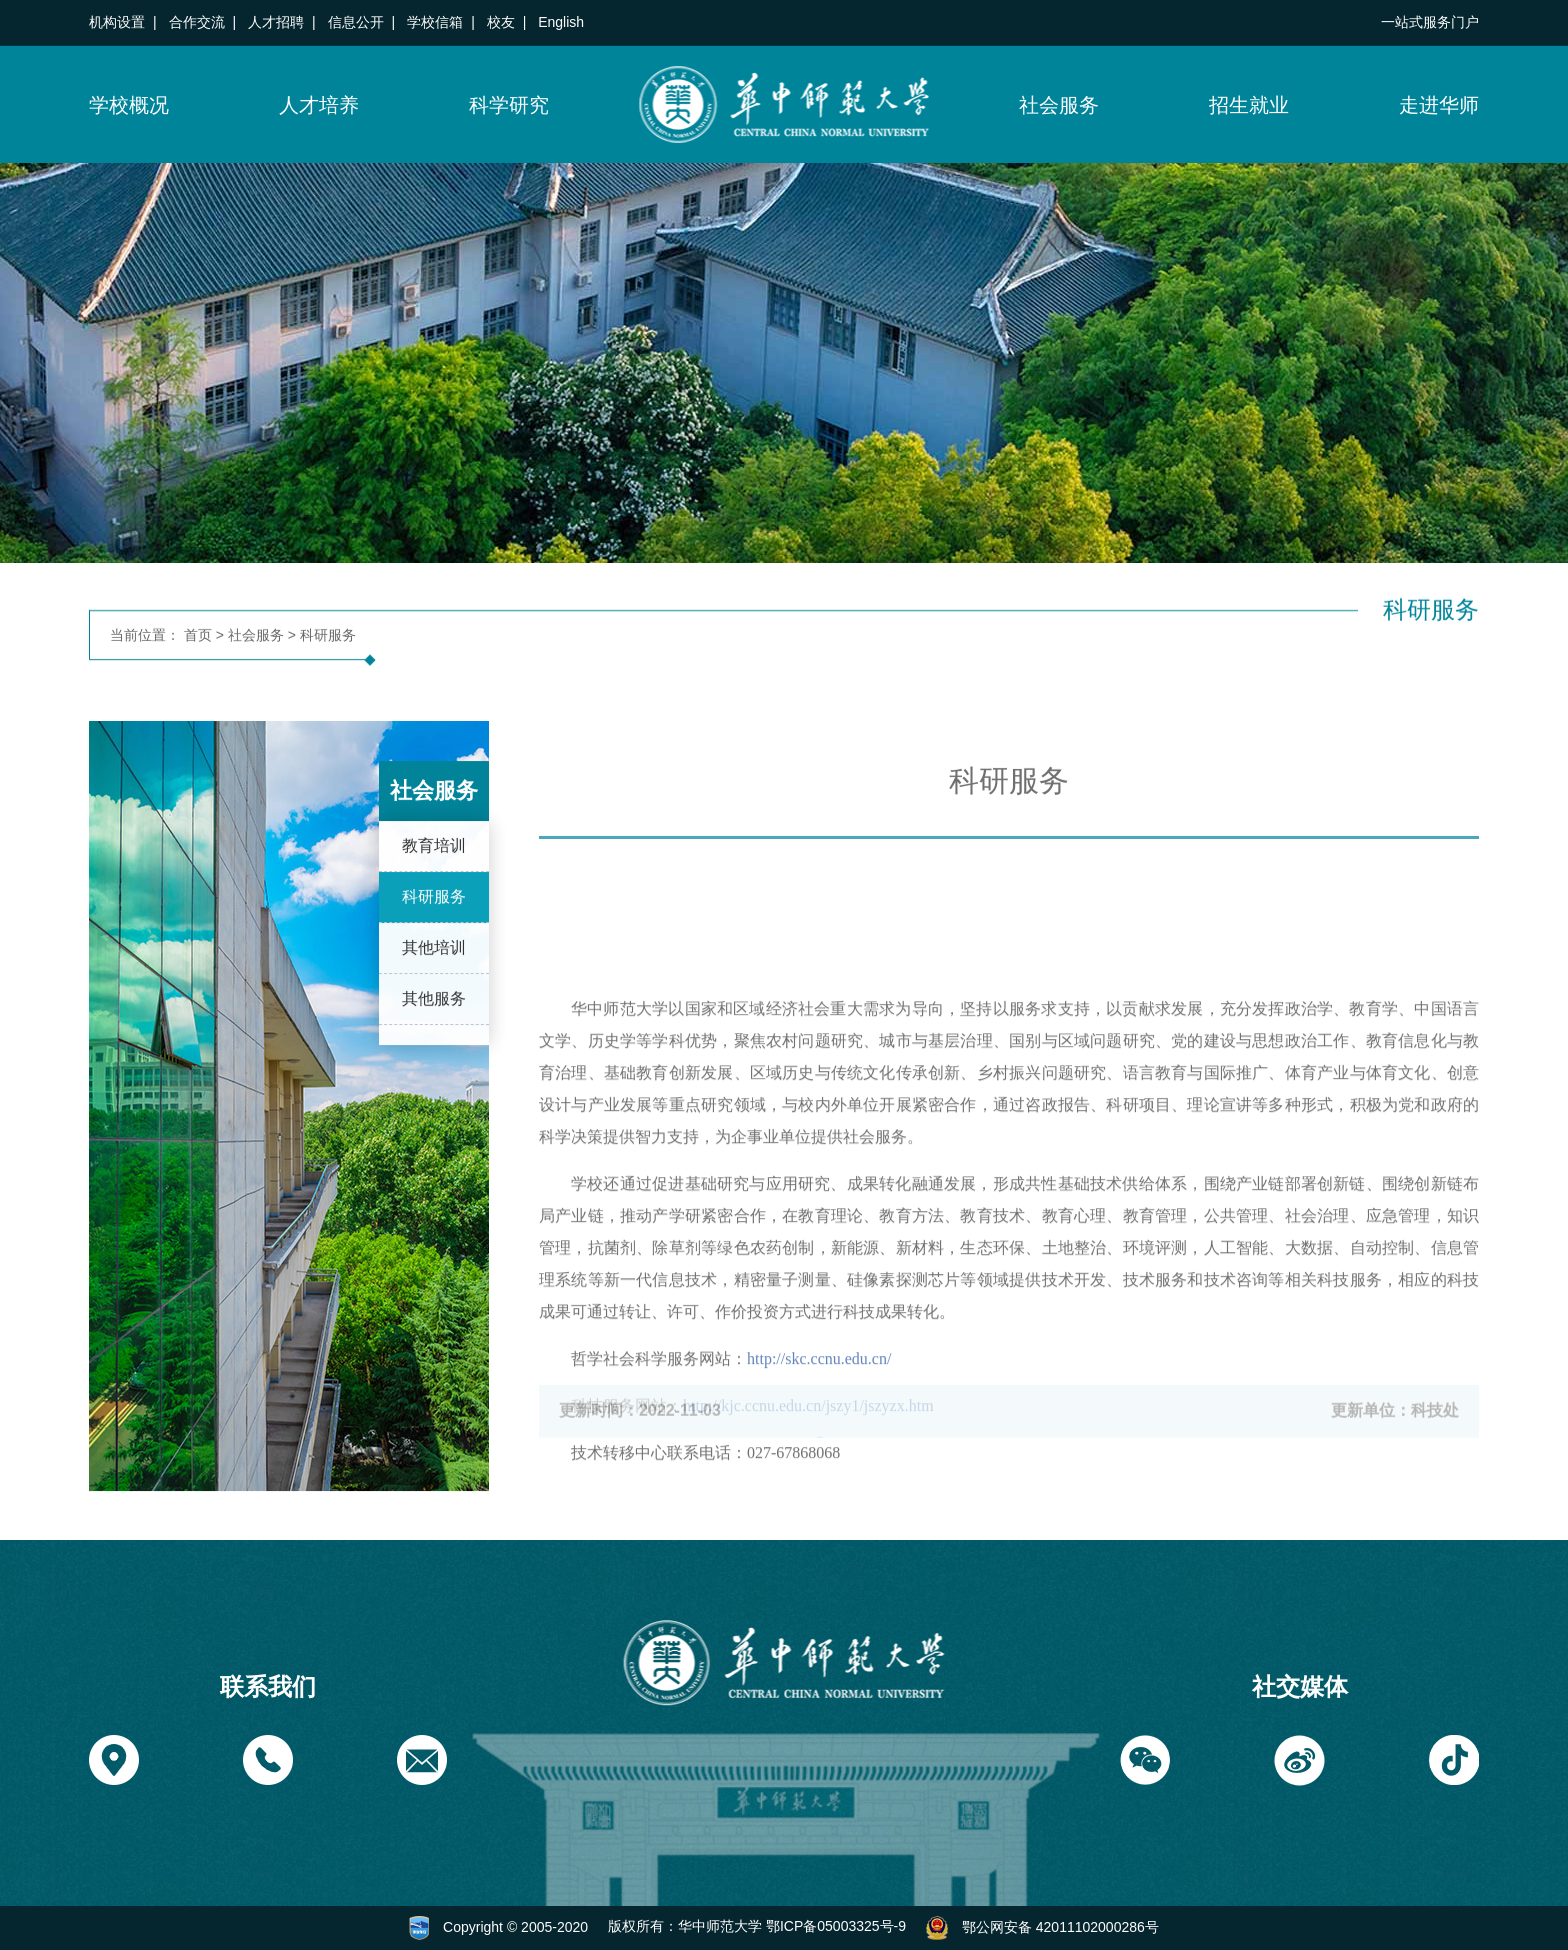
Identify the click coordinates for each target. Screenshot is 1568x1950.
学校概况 (129, 105)
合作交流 (197, 22)
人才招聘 (276, 22)
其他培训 (434, 965)
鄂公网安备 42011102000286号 (1060, 1926)
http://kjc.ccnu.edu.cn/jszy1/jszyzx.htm (808, 1530)
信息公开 (356, 22)
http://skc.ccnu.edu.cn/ (819, 1483)
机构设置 (117, 22)
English (561, 22)
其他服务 (434, 1016)
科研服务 (328, 636)
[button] (114, 1760)
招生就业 (1249, 105)
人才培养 (319, 105)
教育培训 (434, 863)
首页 (198, 636)
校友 (501, 22)
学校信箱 (435, 22)
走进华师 (1439, 105)
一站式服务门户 (1430, 22)
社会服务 (1059, 105)
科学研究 (509, 105)
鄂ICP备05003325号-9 (836, 1926)
